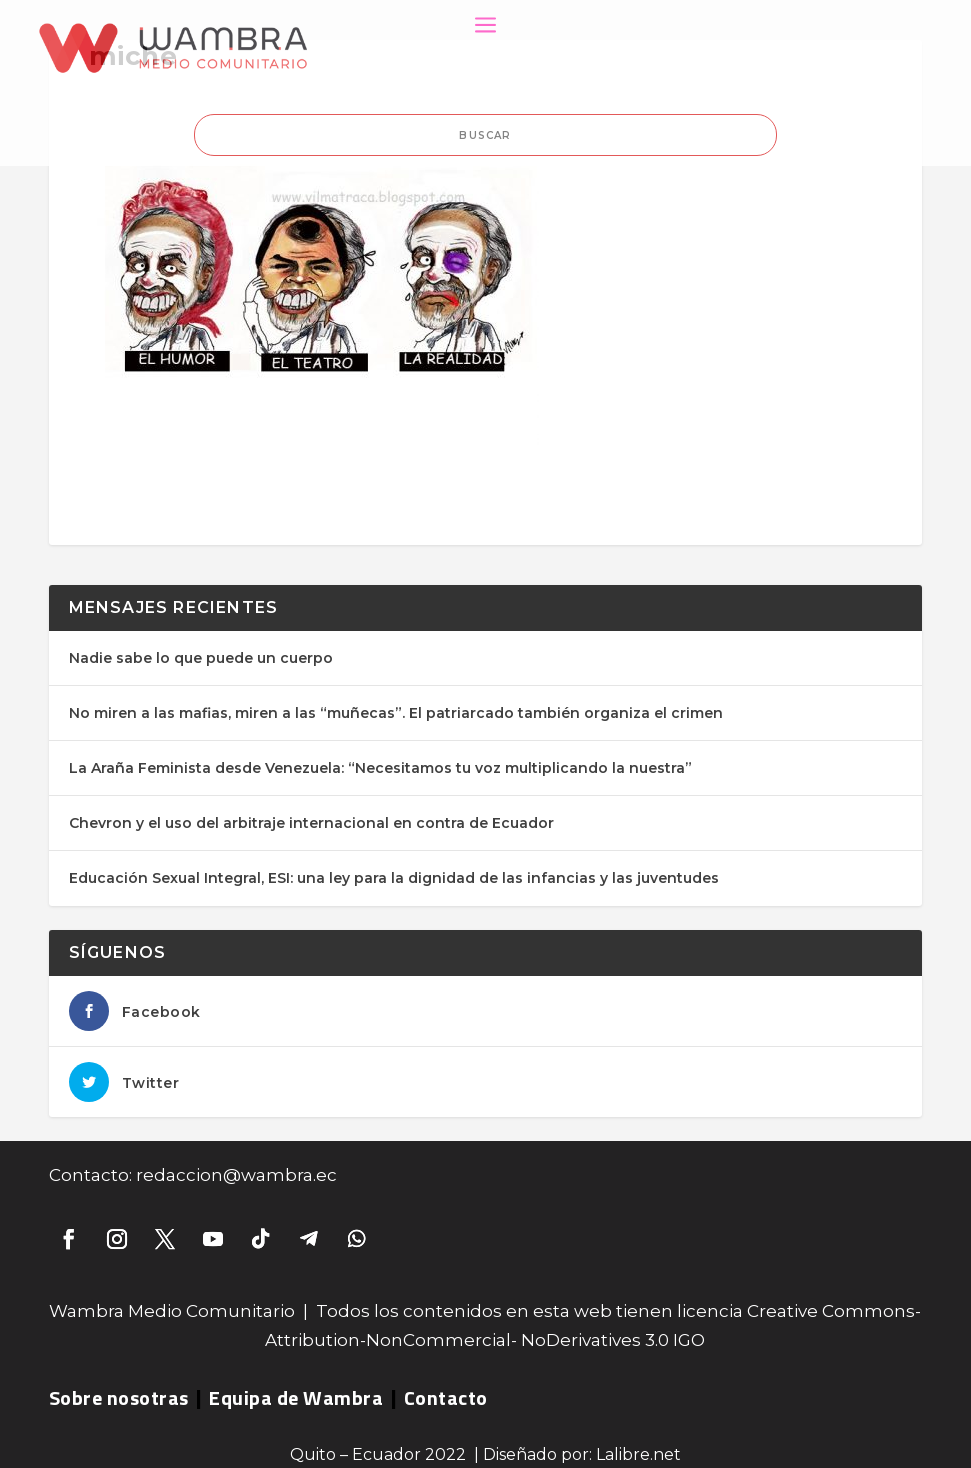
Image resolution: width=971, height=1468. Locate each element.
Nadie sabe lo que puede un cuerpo (201, 658)
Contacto (446, 1397)
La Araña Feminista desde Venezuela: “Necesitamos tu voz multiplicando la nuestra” (380, 768)
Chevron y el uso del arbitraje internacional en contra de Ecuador (311, 823)
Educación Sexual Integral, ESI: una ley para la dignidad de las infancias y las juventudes (394, 878)
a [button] (485, 26)
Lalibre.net (638, 1454)
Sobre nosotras (119, 1397)
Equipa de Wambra (296, 1397)
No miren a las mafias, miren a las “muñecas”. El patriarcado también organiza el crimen (396, 713)
